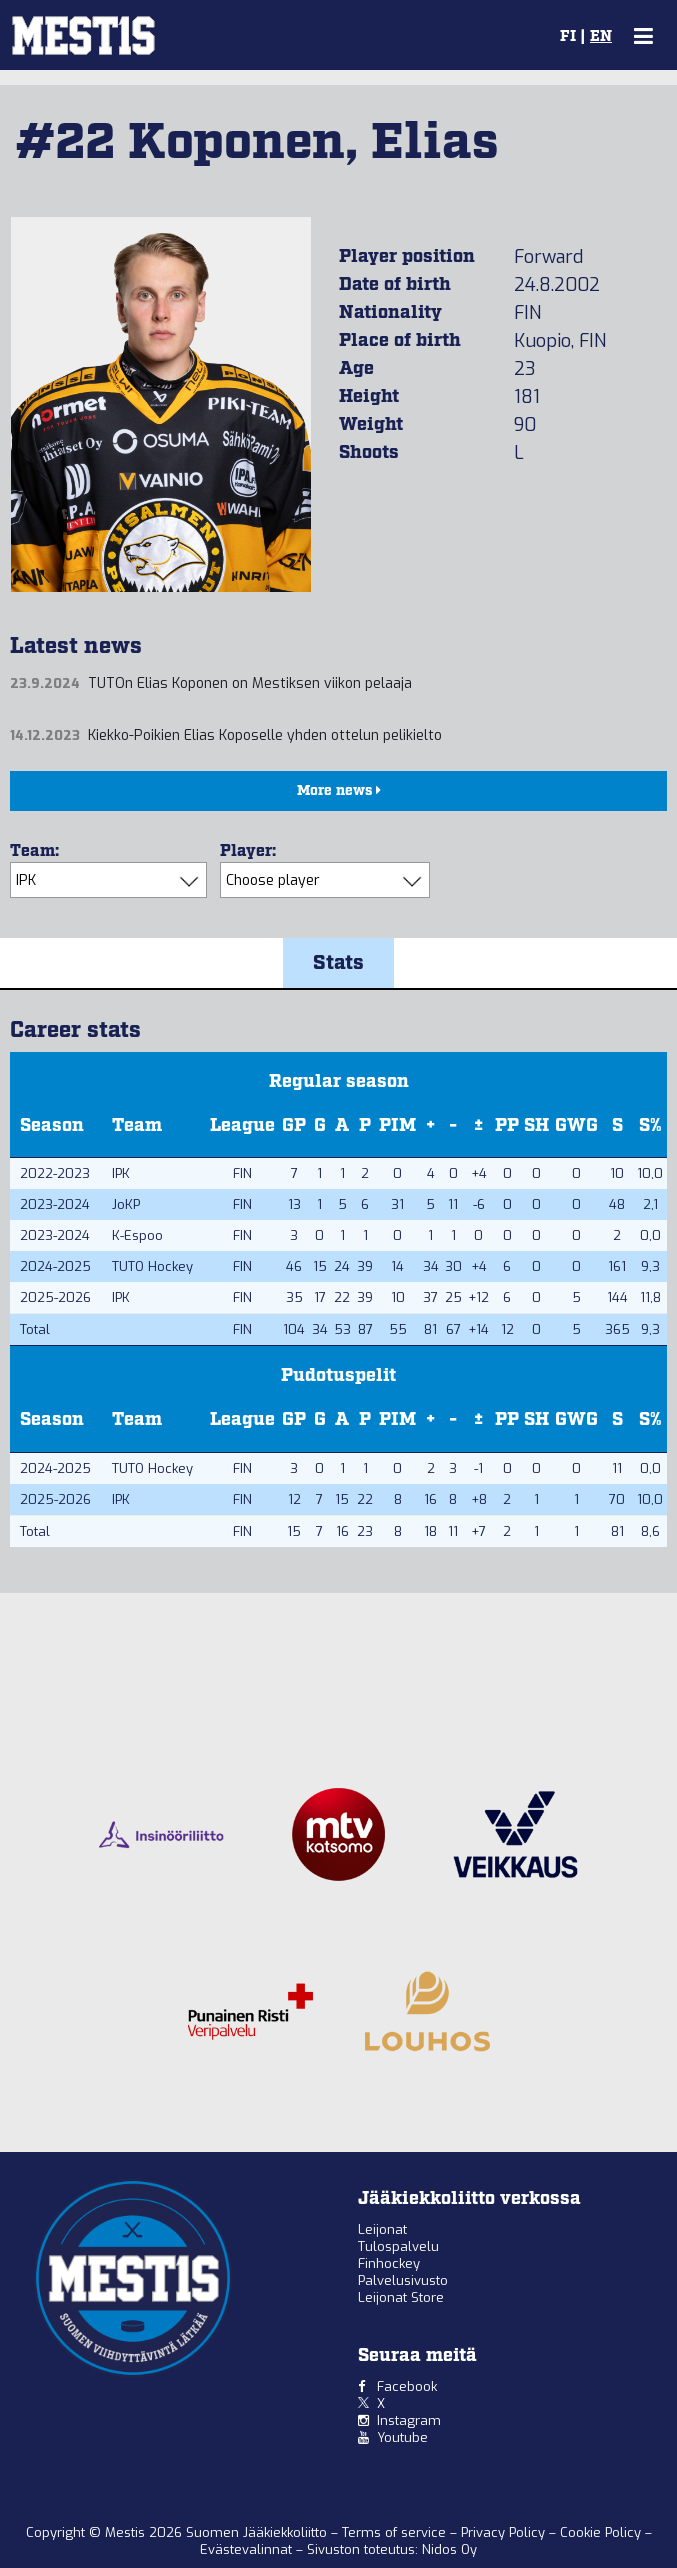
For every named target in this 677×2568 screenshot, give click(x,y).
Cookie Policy (602, 2532)
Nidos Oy (449, 2549)
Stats (338, 963)
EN (601, 37)
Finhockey (389, 2263)
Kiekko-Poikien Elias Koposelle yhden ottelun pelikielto (265, 735)
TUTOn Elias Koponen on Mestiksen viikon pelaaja (250, 683)
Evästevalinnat (246, 2549)
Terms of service (396, 2532)
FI (568, 37)
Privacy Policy (505, 2532)
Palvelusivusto (403, 2280)
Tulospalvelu (398, 2246)
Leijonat (382, 2229)
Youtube (402, 2437)
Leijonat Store (401, 2297)
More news (339, 791)
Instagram (409, 2420)
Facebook (407, 2386)
